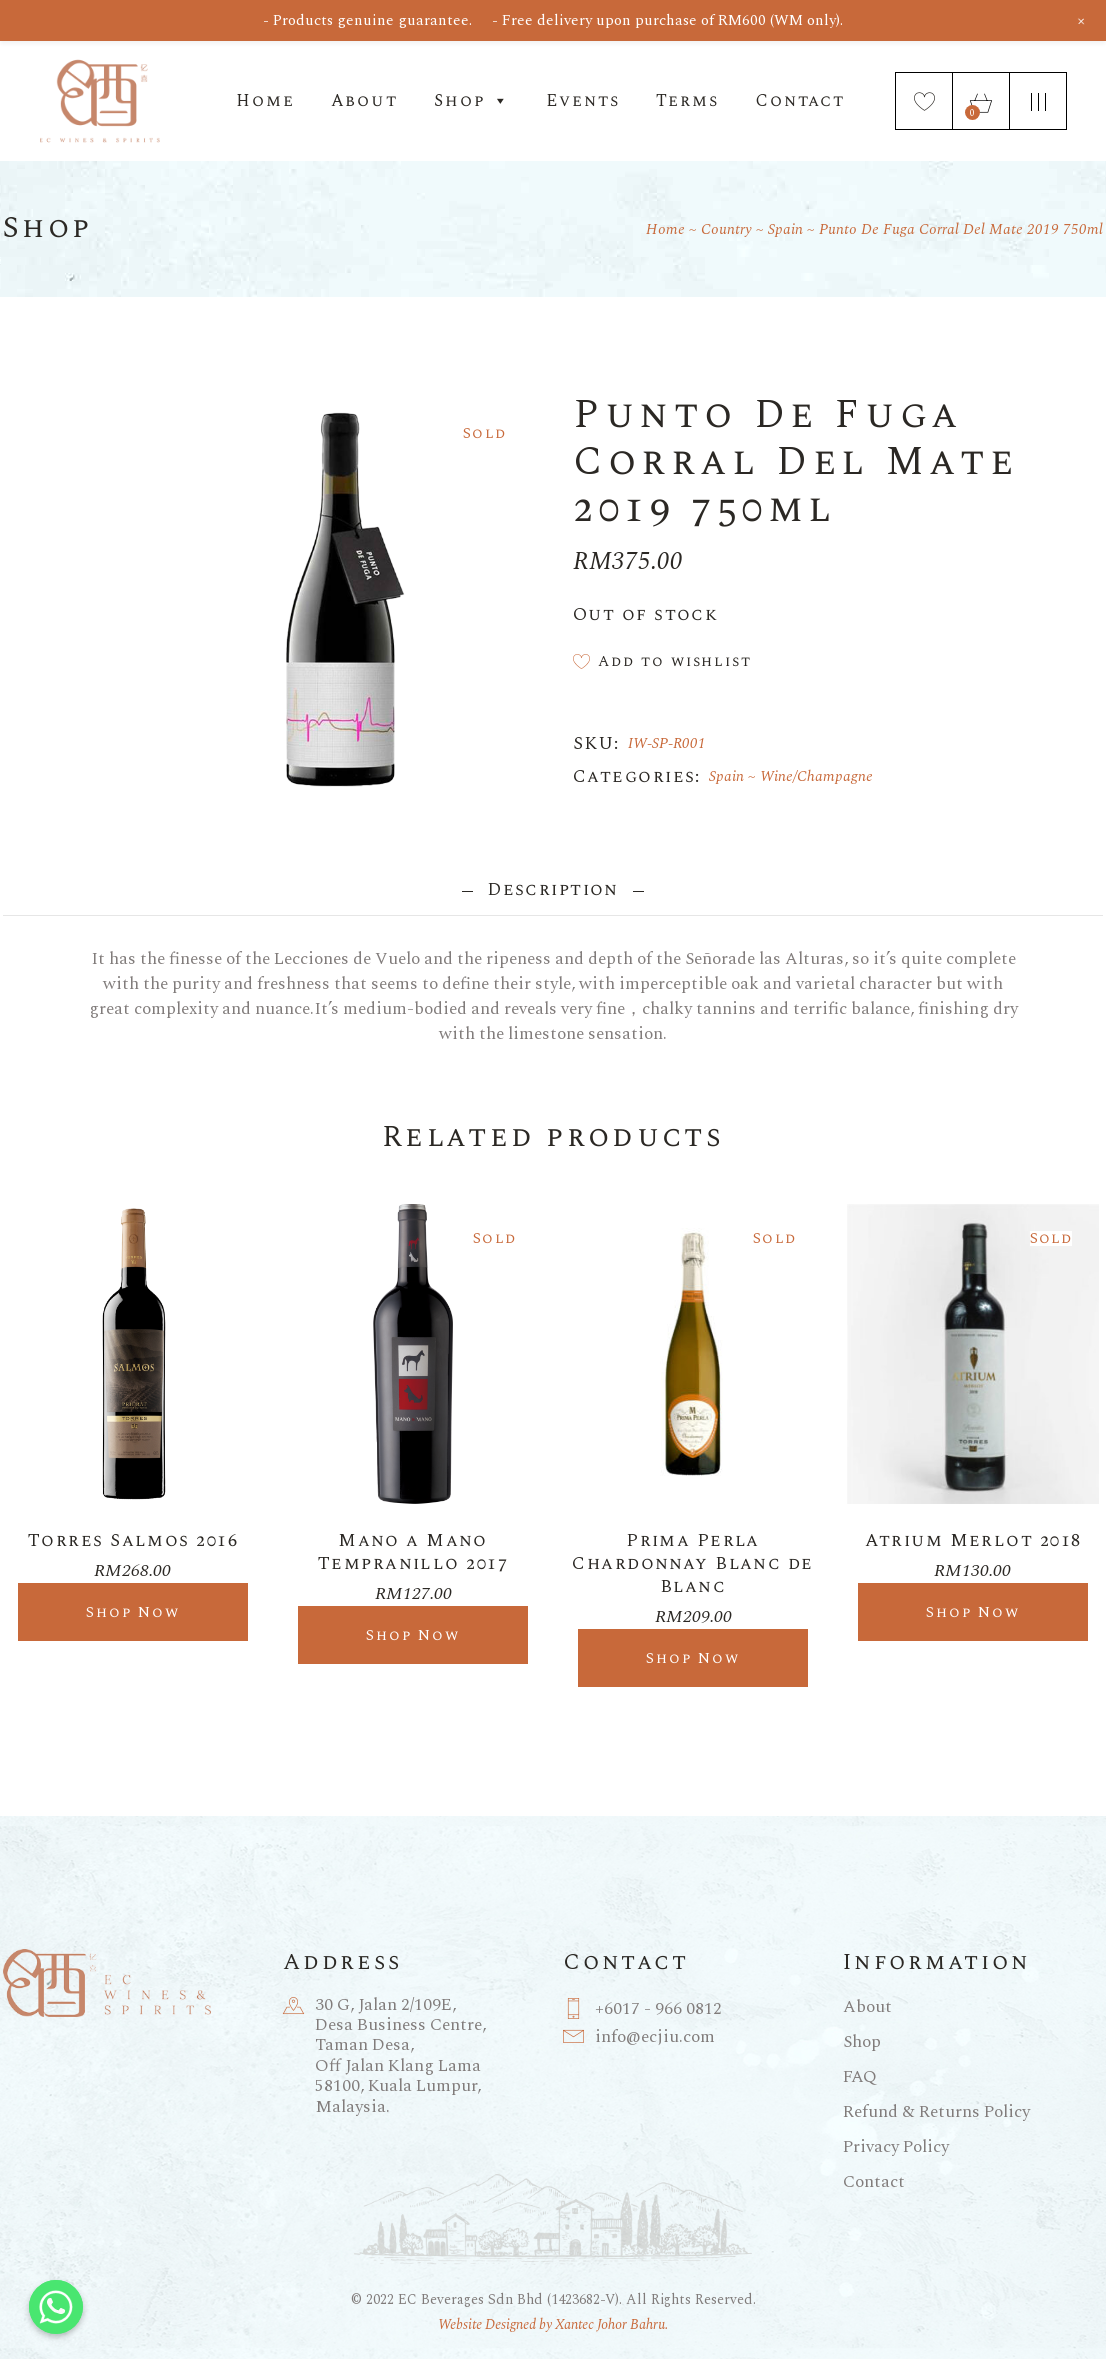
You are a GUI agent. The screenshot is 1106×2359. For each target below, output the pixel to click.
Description (553, 889)
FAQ (860, 2077)
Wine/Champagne (816, 776)
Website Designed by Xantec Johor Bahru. (553, 2324)
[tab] (553, 889)
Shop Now (133, 1612)
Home (265, 101)
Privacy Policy (896, 2147)
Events (582, 101)
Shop (472, 101)
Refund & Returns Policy (936, 2112)
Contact (800, 101)
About (364, 101)
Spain (726, 776)
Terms (687, 101)
